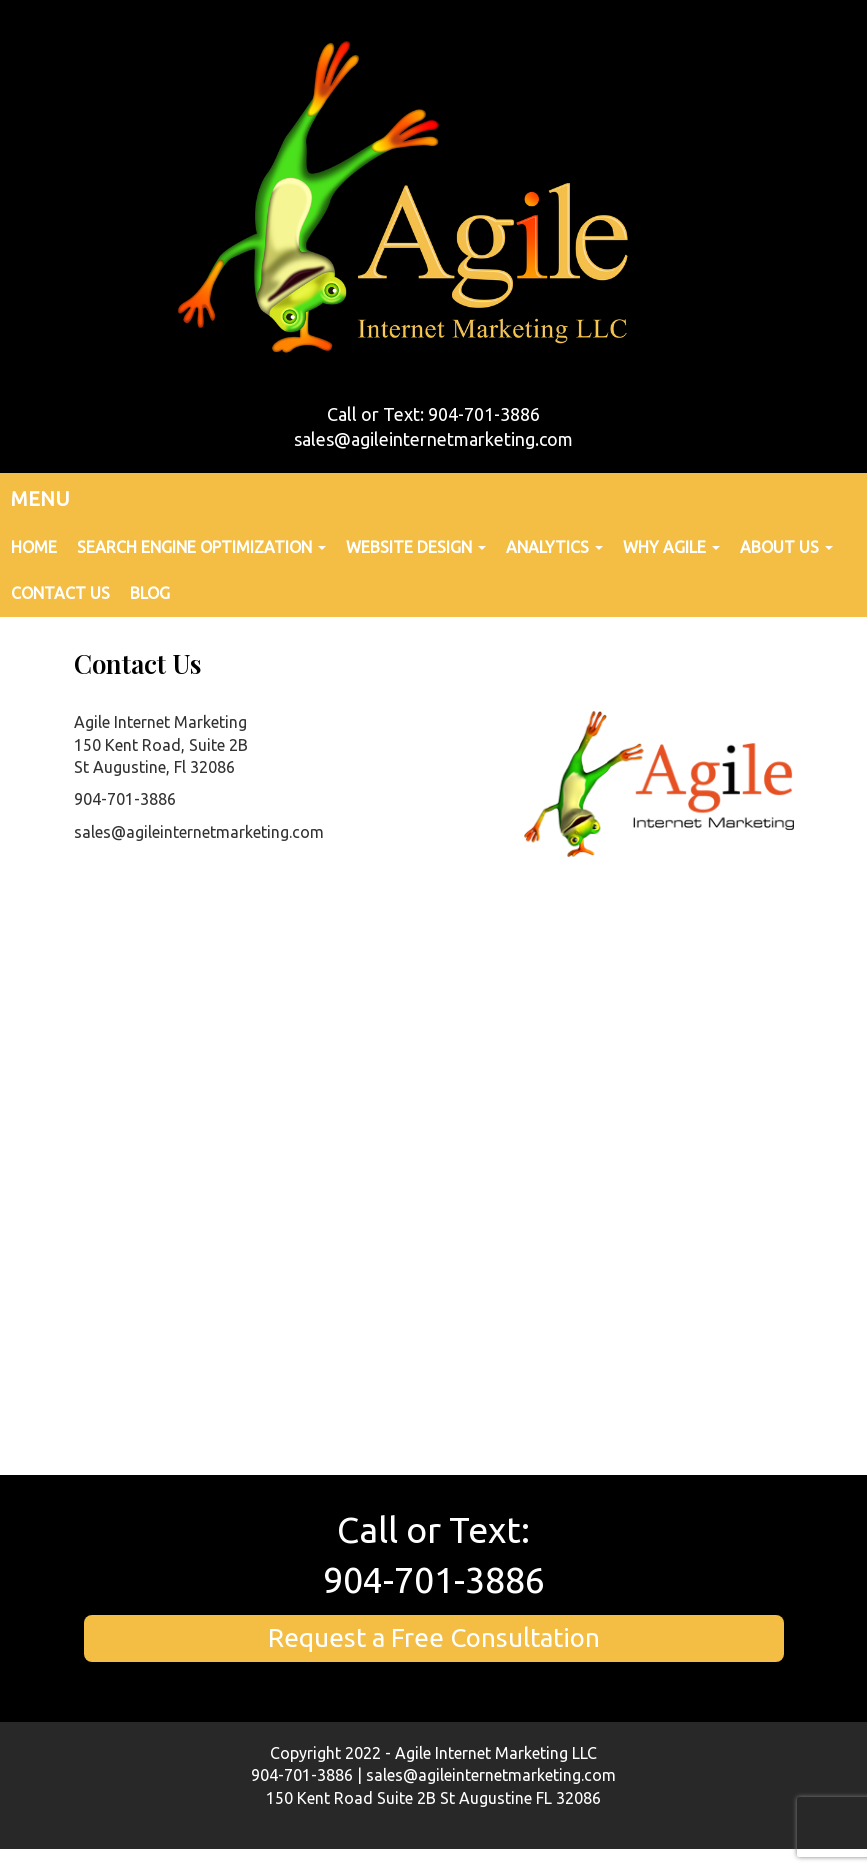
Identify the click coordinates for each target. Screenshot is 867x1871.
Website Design (416, 547)
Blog (150, 593)
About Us (786, 547)
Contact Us (60, 593)
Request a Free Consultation (434, 1637)
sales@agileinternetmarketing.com (433, 439)
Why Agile (671, 547)
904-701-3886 (434, 1579)
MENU (40, 498)
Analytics (554, 547)
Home (34, 547)
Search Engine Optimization (201, 547)
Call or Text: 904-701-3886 (433, 414)
